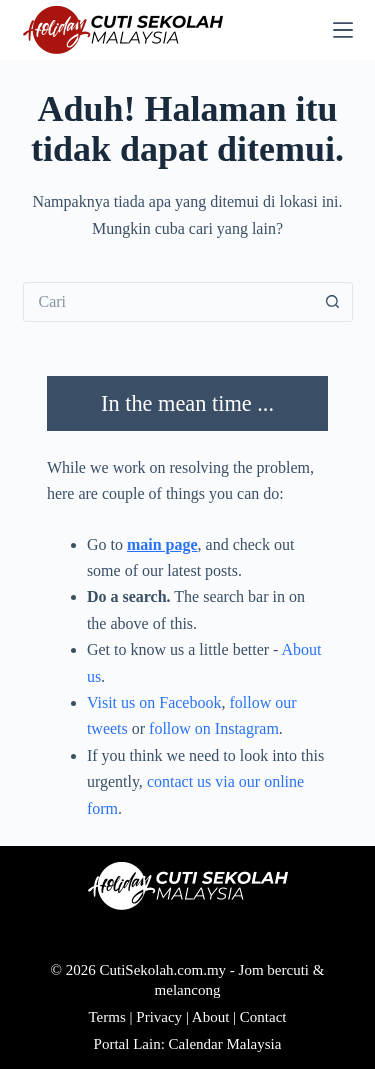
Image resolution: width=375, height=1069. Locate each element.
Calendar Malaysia (225, 1044)
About (211, 1017)
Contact (263, 1017)
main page (162, 544)
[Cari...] (168, 302)
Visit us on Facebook (154, 702)
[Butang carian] (333, 302)
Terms (107, 1017)
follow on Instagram (214, 728)
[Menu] (343, 30)
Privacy (159, 1017)
